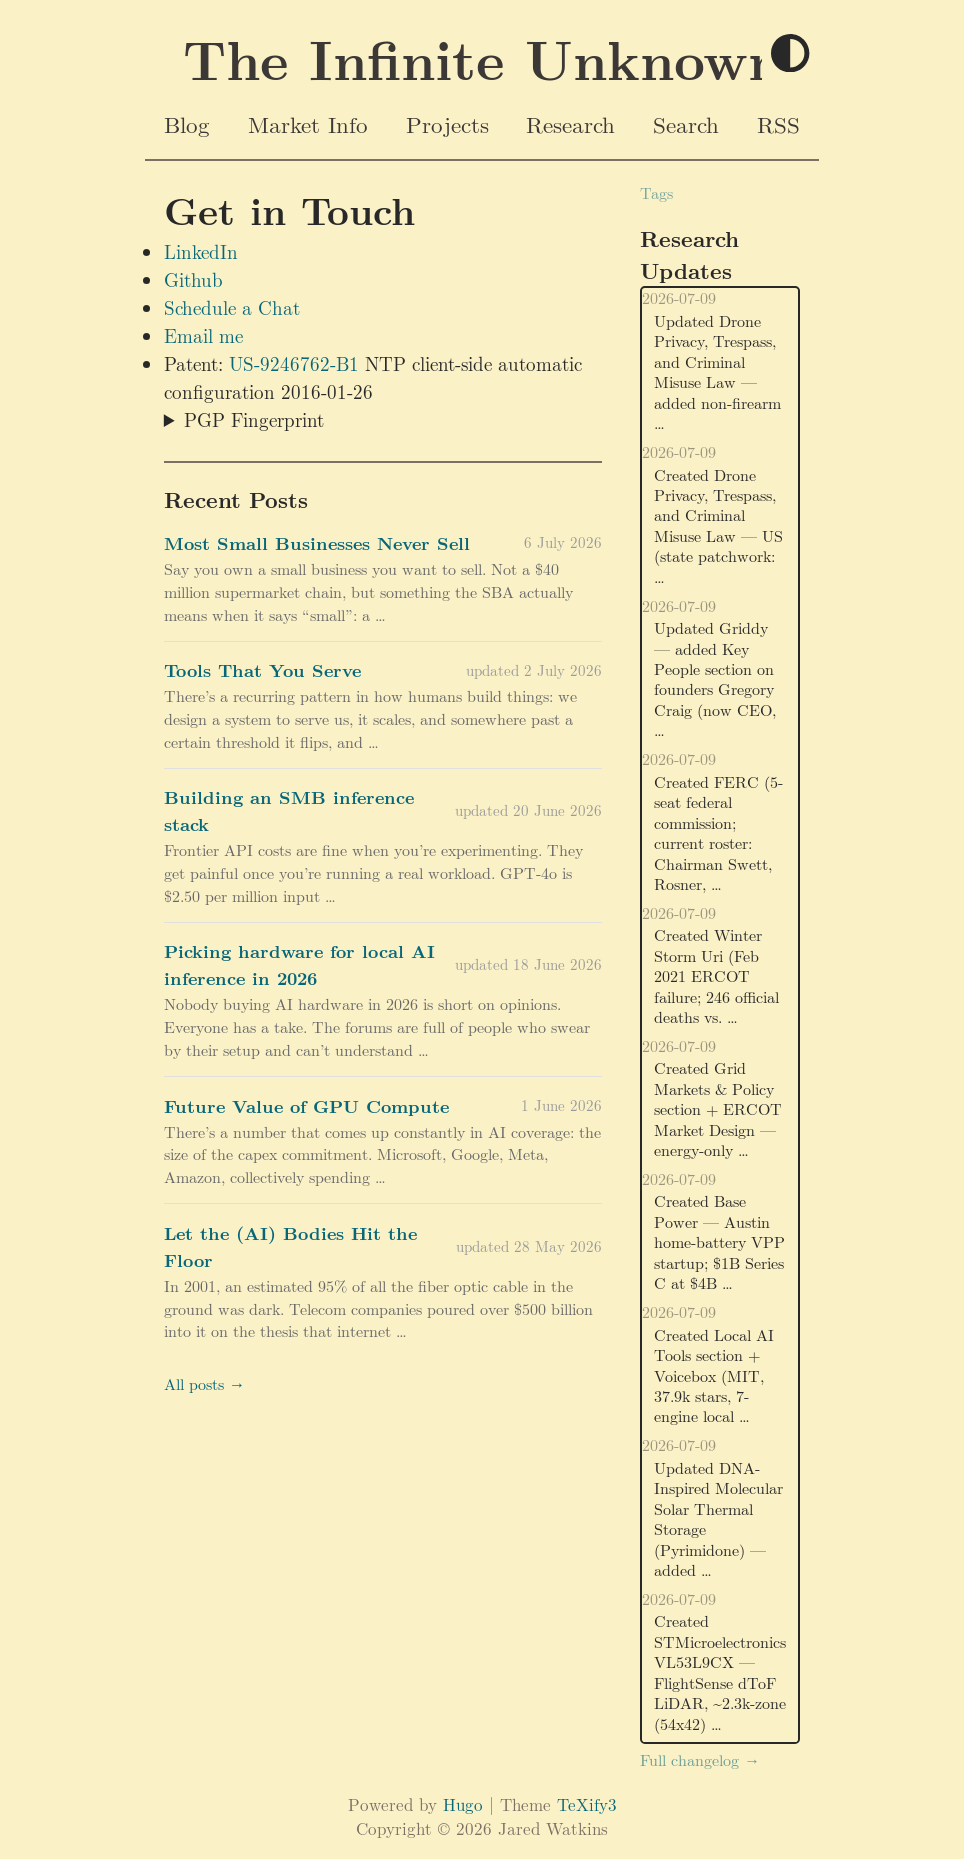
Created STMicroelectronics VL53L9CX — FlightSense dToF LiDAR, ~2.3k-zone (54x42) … (720, 1671)
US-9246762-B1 (294, 363)
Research (570, 123)
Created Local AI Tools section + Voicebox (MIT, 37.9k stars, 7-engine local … (714, 1375)
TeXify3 (587, 1804)
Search (686, 123)
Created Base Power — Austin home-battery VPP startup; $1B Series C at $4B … (719, 1241)
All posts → (204, 1383)
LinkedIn (201, 251)
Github (193, 279)
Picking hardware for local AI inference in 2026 (299, 964)
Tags (656, 192)
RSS (778, 123)
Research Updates (689, 254)
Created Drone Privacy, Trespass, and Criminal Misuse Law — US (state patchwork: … (718, 525)
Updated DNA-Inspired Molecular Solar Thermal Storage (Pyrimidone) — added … (718, 1518)
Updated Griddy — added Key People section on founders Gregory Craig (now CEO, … (715, 678)
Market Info (308, 123)
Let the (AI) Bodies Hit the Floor (290, 1246)
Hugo (463, 1804)
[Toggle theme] (791, 54)
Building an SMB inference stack (289, 810)
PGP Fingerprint (254, 419)
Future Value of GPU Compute (306, 1105)
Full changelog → (700, 1759)
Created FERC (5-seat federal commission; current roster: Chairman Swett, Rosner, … (718, 832)
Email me (203, 335)
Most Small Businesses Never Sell (317, 542)
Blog (187, 123)
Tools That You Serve (262, 669)
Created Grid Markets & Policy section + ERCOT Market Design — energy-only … (718, 1108)
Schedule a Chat (232, 307)
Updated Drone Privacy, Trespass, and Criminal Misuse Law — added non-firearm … (717, 371)
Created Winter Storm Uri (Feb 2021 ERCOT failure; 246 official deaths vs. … (716, 975)
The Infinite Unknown (482, 58)
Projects (447, 123)
